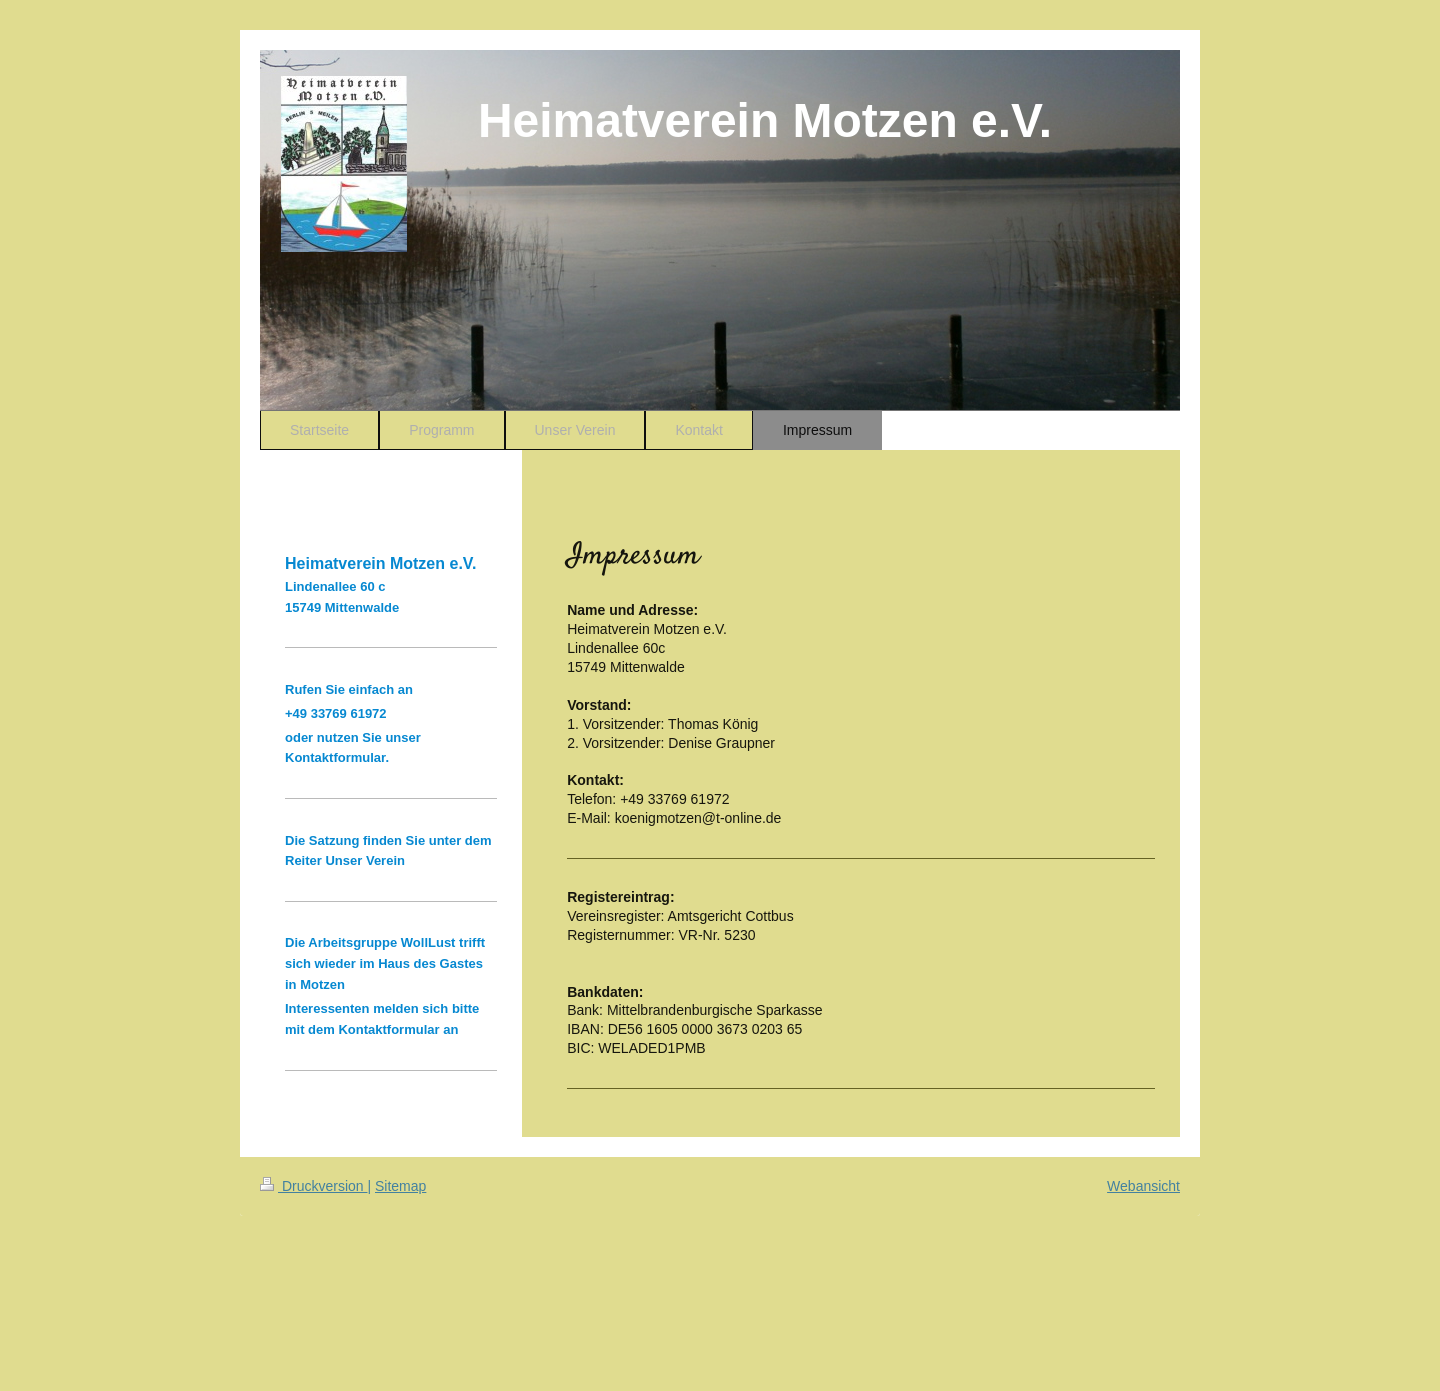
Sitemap (400, 1186)
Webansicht (1143, 1186)
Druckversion (313, 1186)
